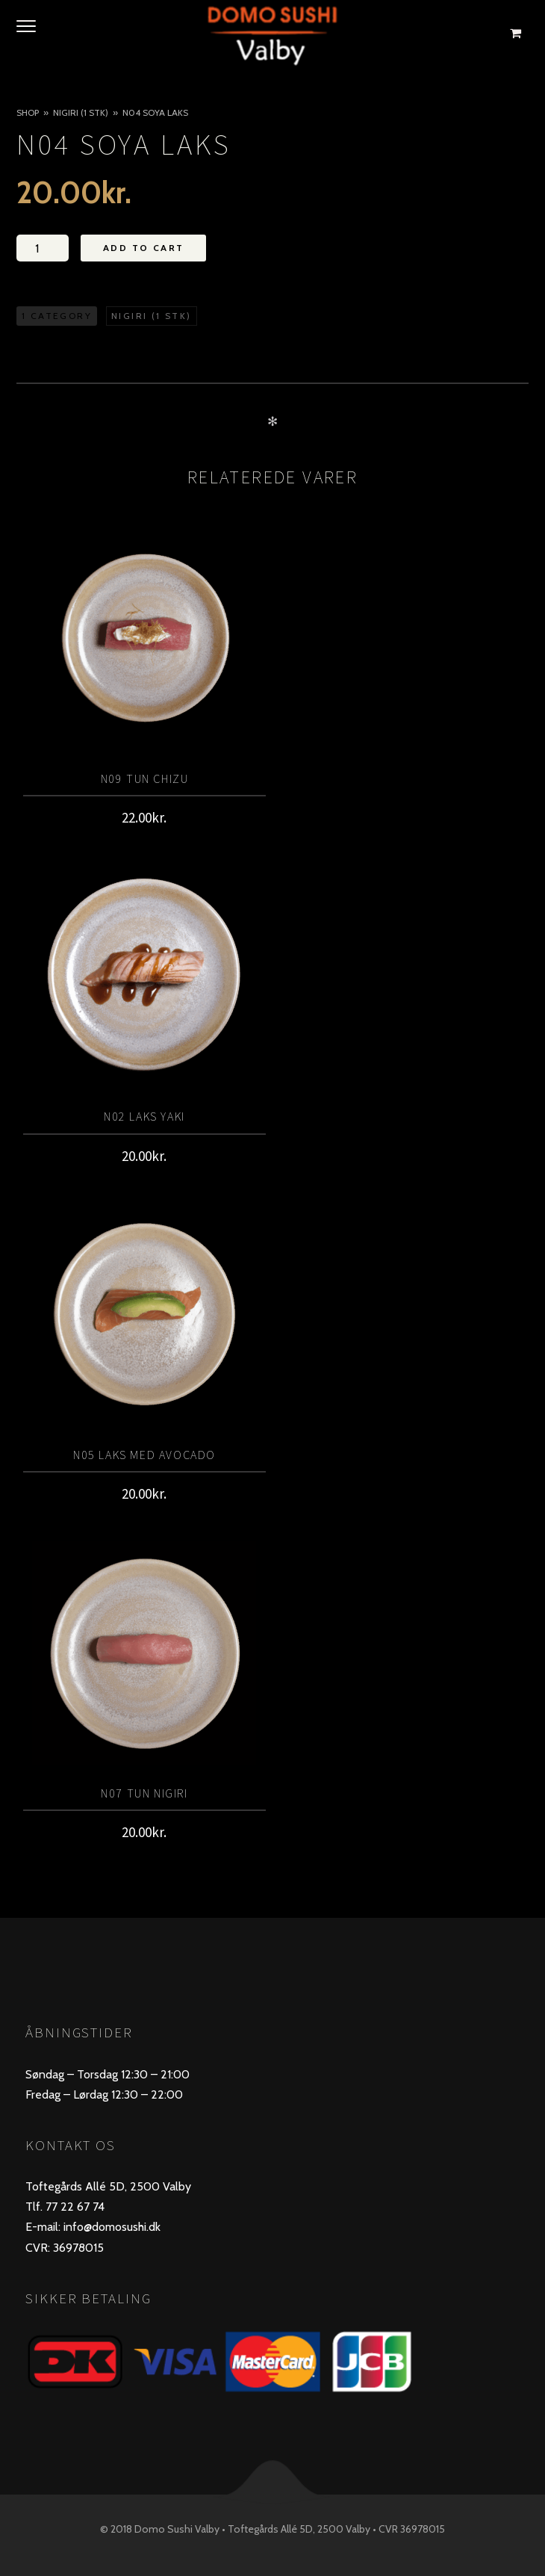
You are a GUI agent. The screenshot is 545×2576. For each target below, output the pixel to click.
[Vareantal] (42, 248)
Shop (27, 112)
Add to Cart (143, 247)
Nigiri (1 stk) (80, 112)
